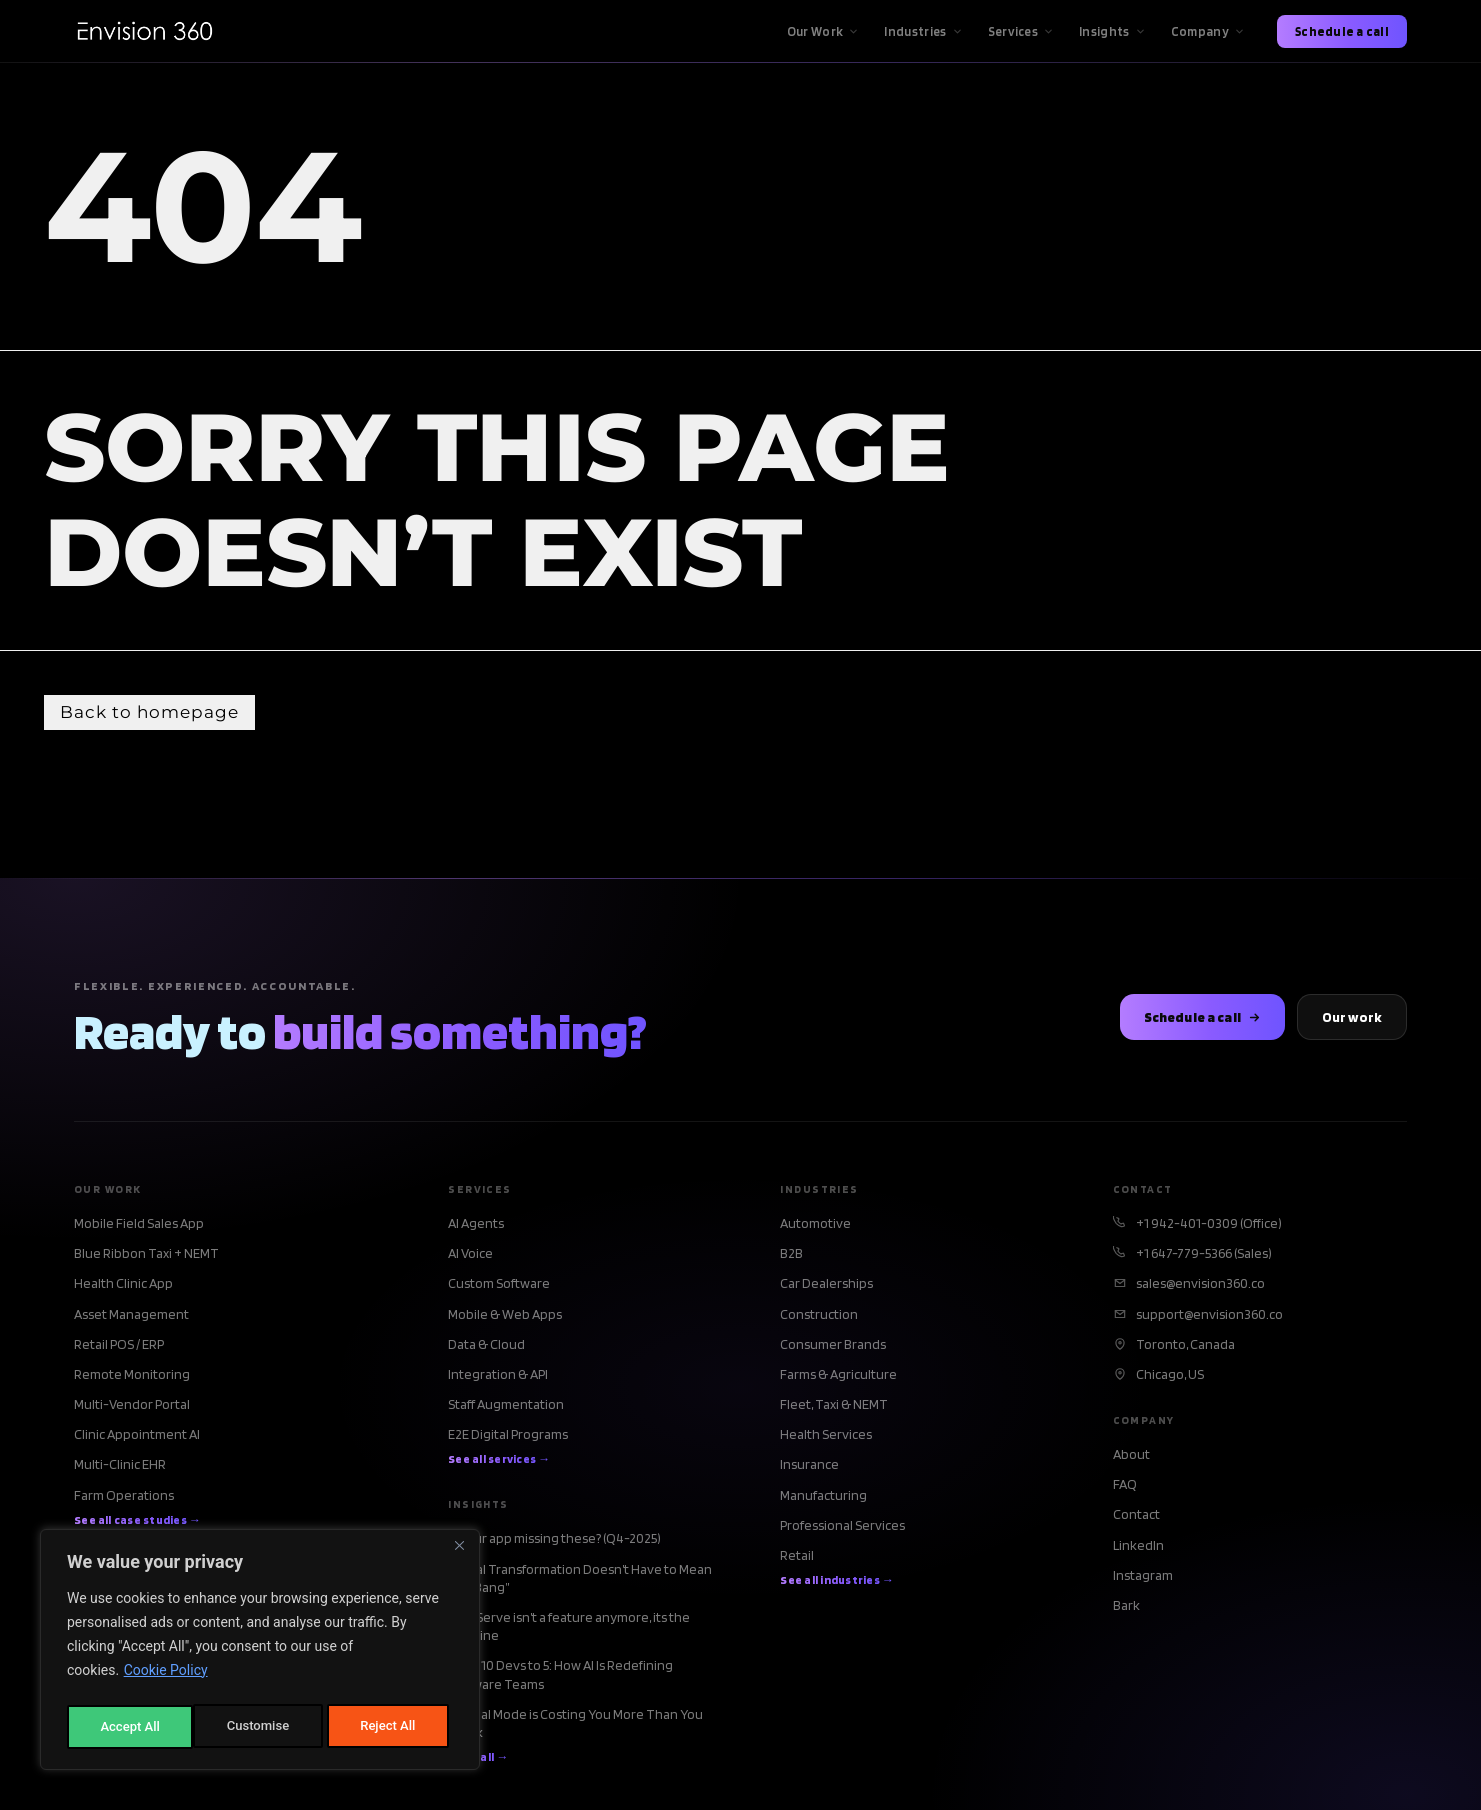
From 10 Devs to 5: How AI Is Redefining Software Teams (560, 1677)
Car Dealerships (826, 1286)
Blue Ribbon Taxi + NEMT (146, 1255)
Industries (923, 31)
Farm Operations (124, 1497)
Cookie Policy (166, 1677)
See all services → (499, 1461)
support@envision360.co (1209, 1316)
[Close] (459, 1553)
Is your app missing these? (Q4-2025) (554, 1541)
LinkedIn (1138, 1547)
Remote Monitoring (132, 1376)
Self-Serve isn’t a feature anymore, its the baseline (569, 1628)
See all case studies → (137, 1521)
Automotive (815, 1225)
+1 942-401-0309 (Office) (1209, 1225)
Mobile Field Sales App (139, 1225)
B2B (791, 1255)
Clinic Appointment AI (137, 1437)
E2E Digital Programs (508, 1437)
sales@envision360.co (1200, 1286)
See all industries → (837, 1582)
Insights (1112, 31)
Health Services (826, 1437)
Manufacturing (823, 1497)
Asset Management (131, 1316)
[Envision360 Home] (144, 31)
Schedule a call (1342, 31)
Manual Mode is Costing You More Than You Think (575, 1725)
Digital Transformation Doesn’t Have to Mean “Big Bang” (580, 1580)
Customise (130, 1727)
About (1131, 1456)
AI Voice (470, 1255)
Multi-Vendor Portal (132, 1406)
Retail (797, 1557)
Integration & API (498, 1376)
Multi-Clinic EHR (120, 1467)
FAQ (1125, 1487)
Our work (1352, 1020)
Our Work (823, 31)
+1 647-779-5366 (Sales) (1204, 1255)
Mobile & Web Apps (505, 1316)
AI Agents (476, 1225)
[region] (260, 1653)
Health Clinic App (123, 1286)
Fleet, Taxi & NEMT (834, 1406)
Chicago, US (1170, 1376)
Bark (1126, 1607)
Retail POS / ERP (119, 1346)
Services (1021, 31)
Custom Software (499, 1286)
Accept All (391, 1727)
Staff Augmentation (506, 1406)
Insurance (809, 1467)
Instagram (1143, 1577)
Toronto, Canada (1185, 1346)
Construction (819, 1316)
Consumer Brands (833, 1346)
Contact (1136, 1517)
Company (1208, 31)
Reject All (261, 1727)
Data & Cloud (486, 1346)
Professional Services (842, 1527)
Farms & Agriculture (838, 1376)
